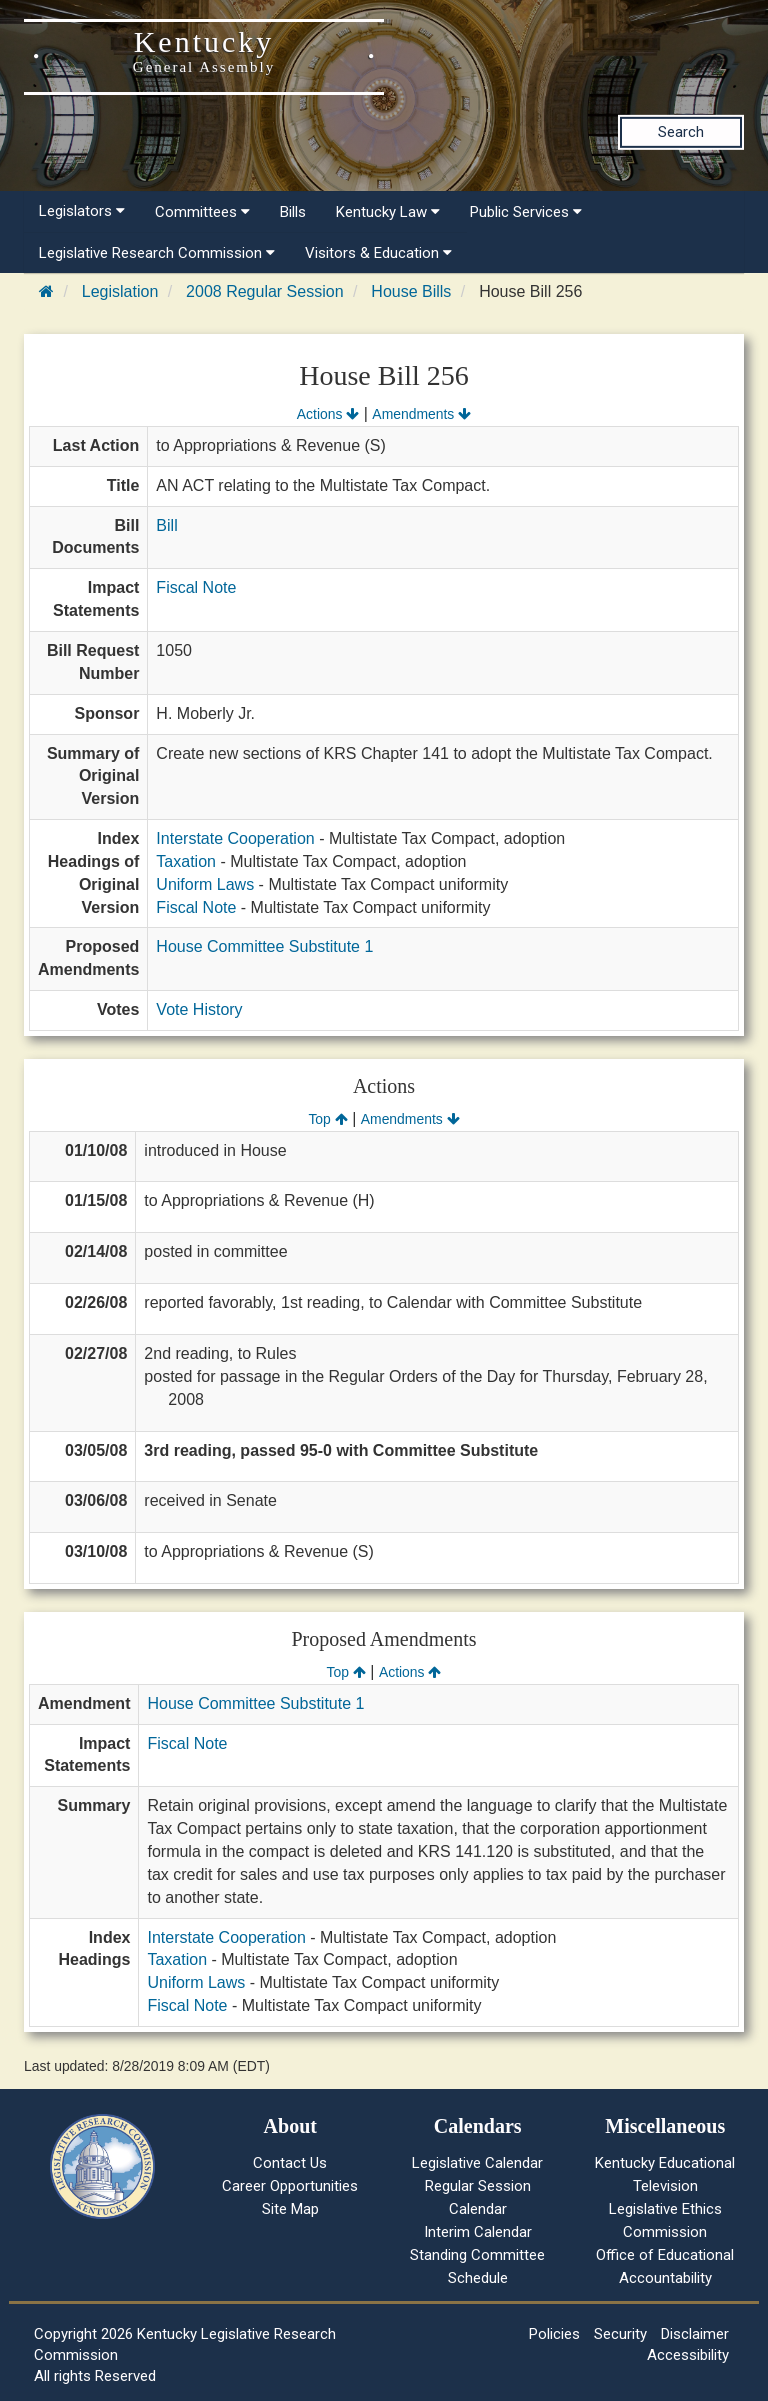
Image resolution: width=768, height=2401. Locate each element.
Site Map (290, 2209)
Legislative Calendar (477, 2163)
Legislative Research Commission (157, 253)
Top (327, 1119)
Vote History (199, 1009)
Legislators (82, 211)
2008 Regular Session (264, 291)
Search (681, 132)
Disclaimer (695, 2334)
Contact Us (290, 2163)
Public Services (526, 212)
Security (620, 2334)
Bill (166, 525)
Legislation (120, 291)
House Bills (411, 291)
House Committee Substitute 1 (264, 946)
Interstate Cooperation (235, 838)
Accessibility (688, 2355)
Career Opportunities (290, 2186)
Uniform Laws (205, 884)
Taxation (186, 861)
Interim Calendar (478, 2232)
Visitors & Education (378, 253)
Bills (293, 212)
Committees (202, 212)
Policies (554, 2334)
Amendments (421, 414)
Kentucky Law (388, 212)
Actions (328, 414)
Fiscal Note (196, 587)
